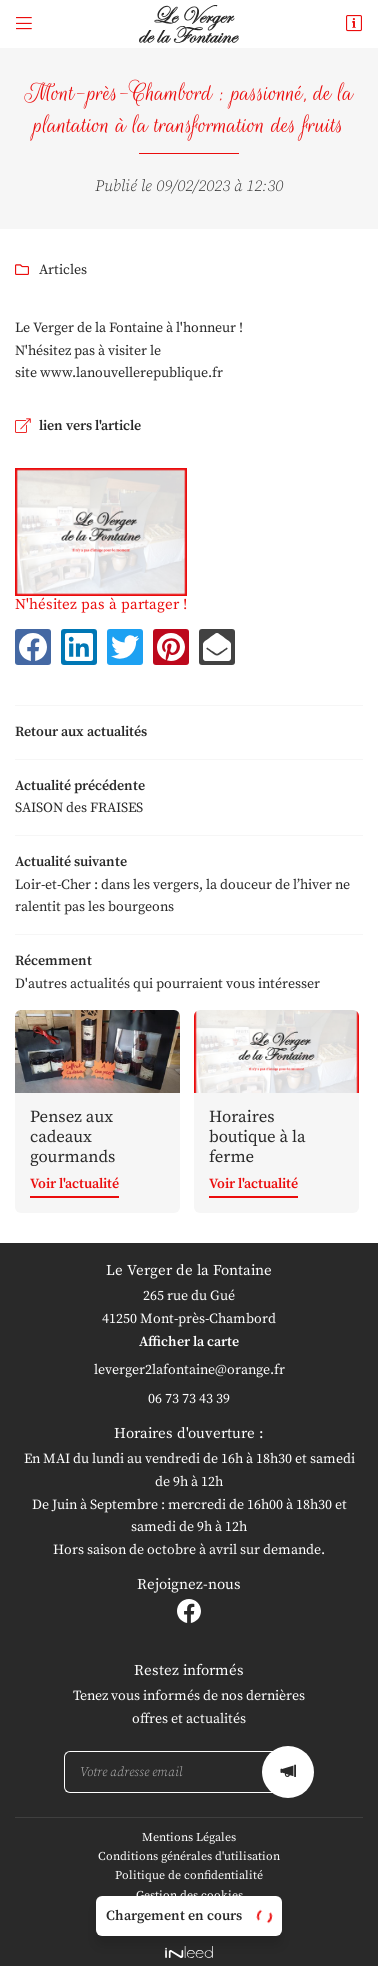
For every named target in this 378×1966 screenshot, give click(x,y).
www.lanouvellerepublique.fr (131, 373)
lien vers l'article (90, 426)
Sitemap (189, 1904)
